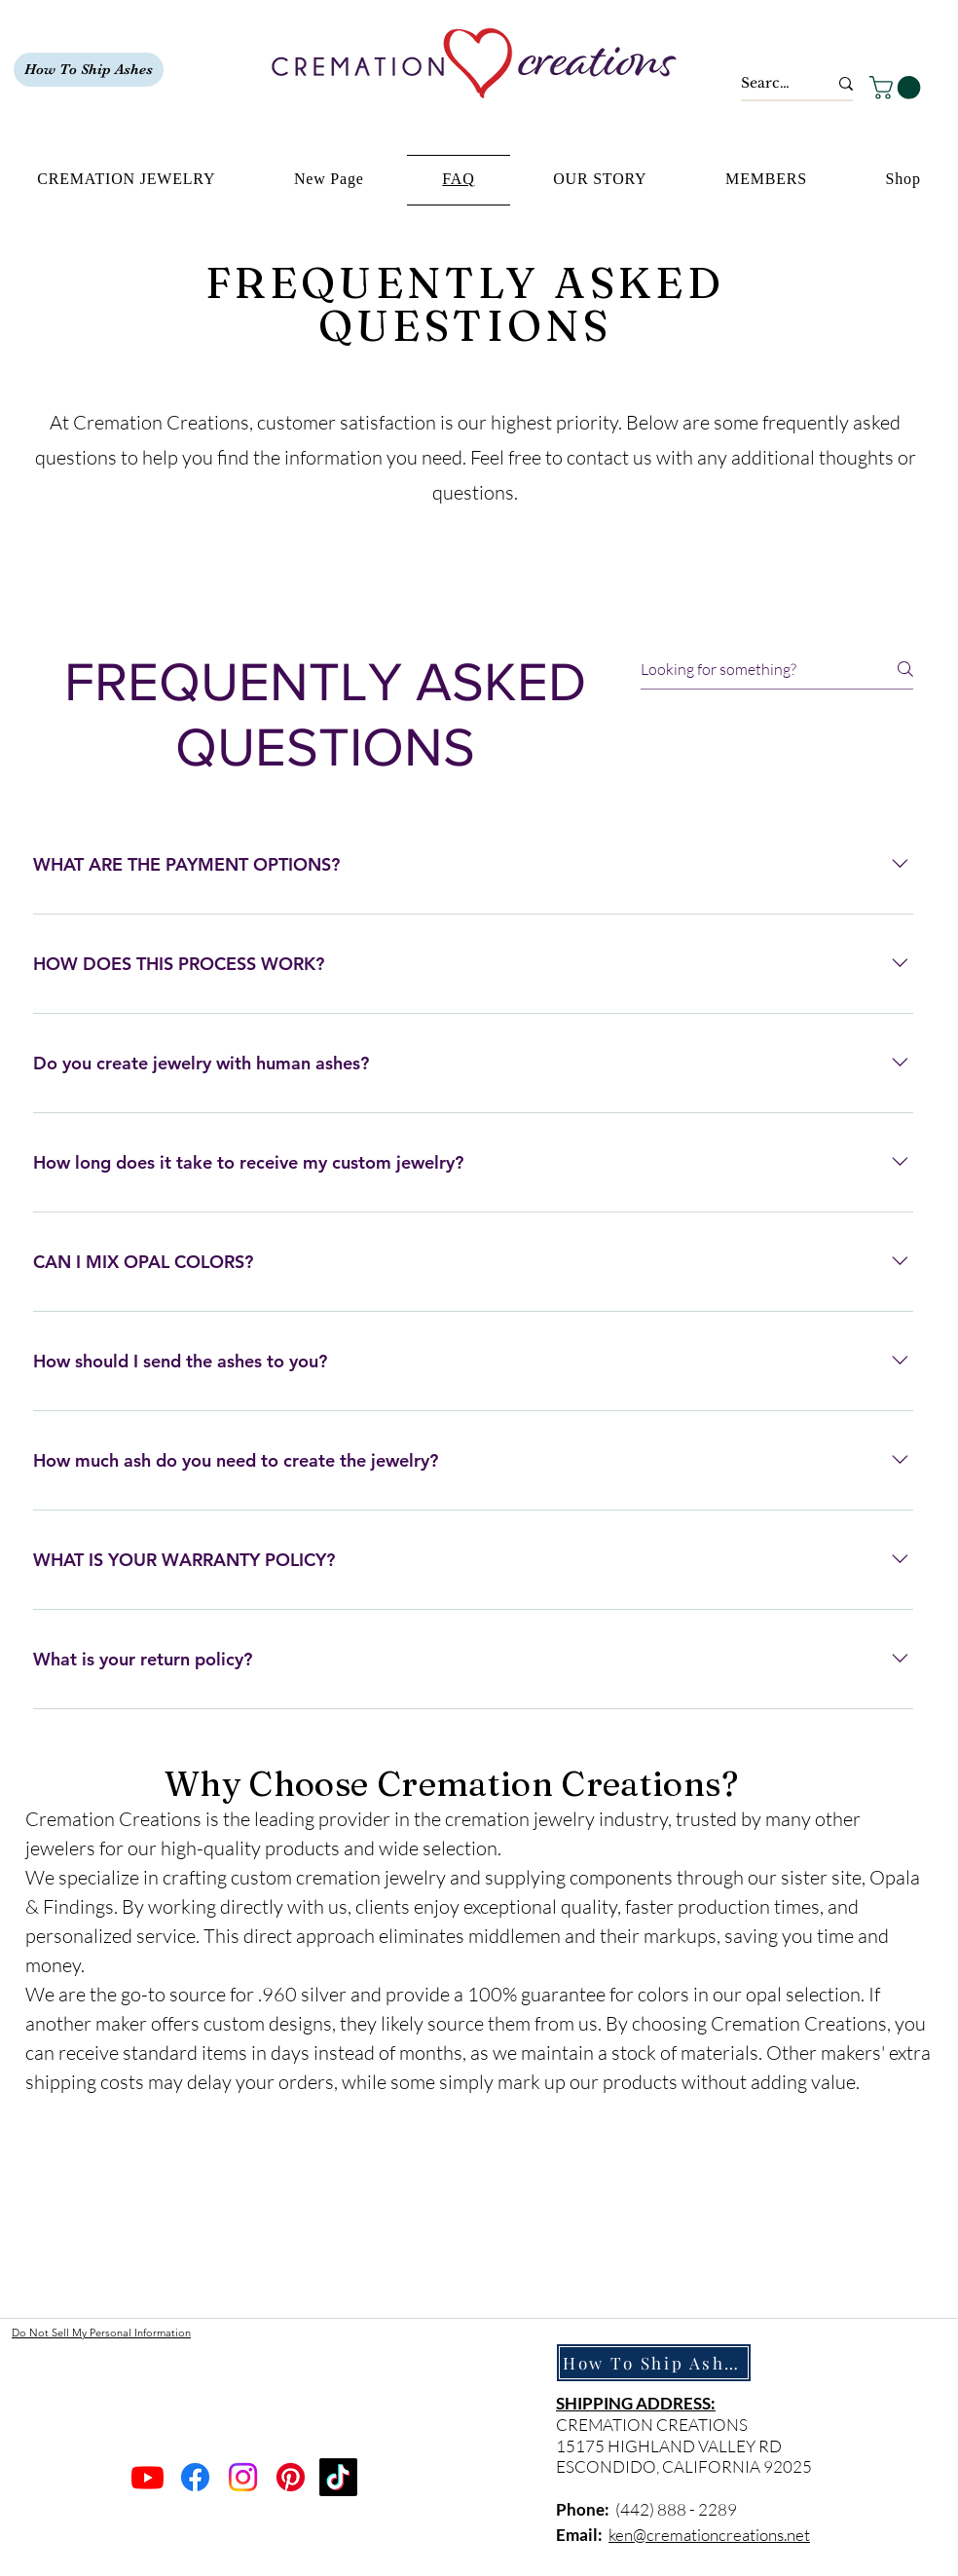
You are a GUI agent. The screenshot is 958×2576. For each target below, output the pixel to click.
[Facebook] (195, 2477)
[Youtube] (147, 2477)
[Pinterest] (291, 2477)
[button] (897, 87)
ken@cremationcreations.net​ (709, 2534)
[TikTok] (338, 2477)
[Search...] (769, 83)
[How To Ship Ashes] (89, 70)
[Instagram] (243, 2477)
